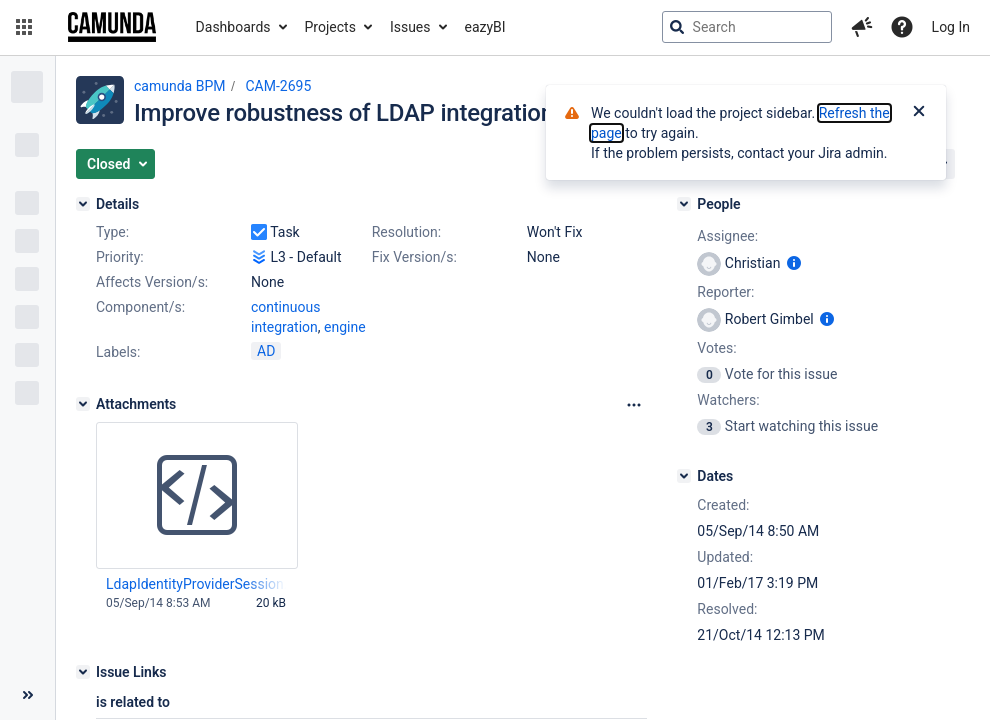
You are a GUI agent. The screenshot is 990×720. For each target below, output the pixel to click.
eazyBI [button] (485, 27)
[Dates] (684, 476)
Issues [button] (410, 27)
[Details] (83, 204)
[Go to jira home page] (112, 27)
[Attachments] (83, 406)
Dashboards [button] (233, 27)
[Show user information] (794, 263)
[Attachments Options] (634, 407)
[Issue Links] (83, 674)
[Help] (902, 27)
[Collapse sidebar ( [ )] (27, 695)
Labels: (118, 354)
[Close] (919, 113)
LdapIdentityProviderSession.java (196, 586)
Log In (951, 27)
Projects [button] (330, 27)
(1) (350, 327)
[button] (24, 27)
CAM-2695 (278, 86)
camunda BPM (179, 86)
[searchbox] (747, 27)
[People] (684, 204)
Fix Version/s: (414, 257)
